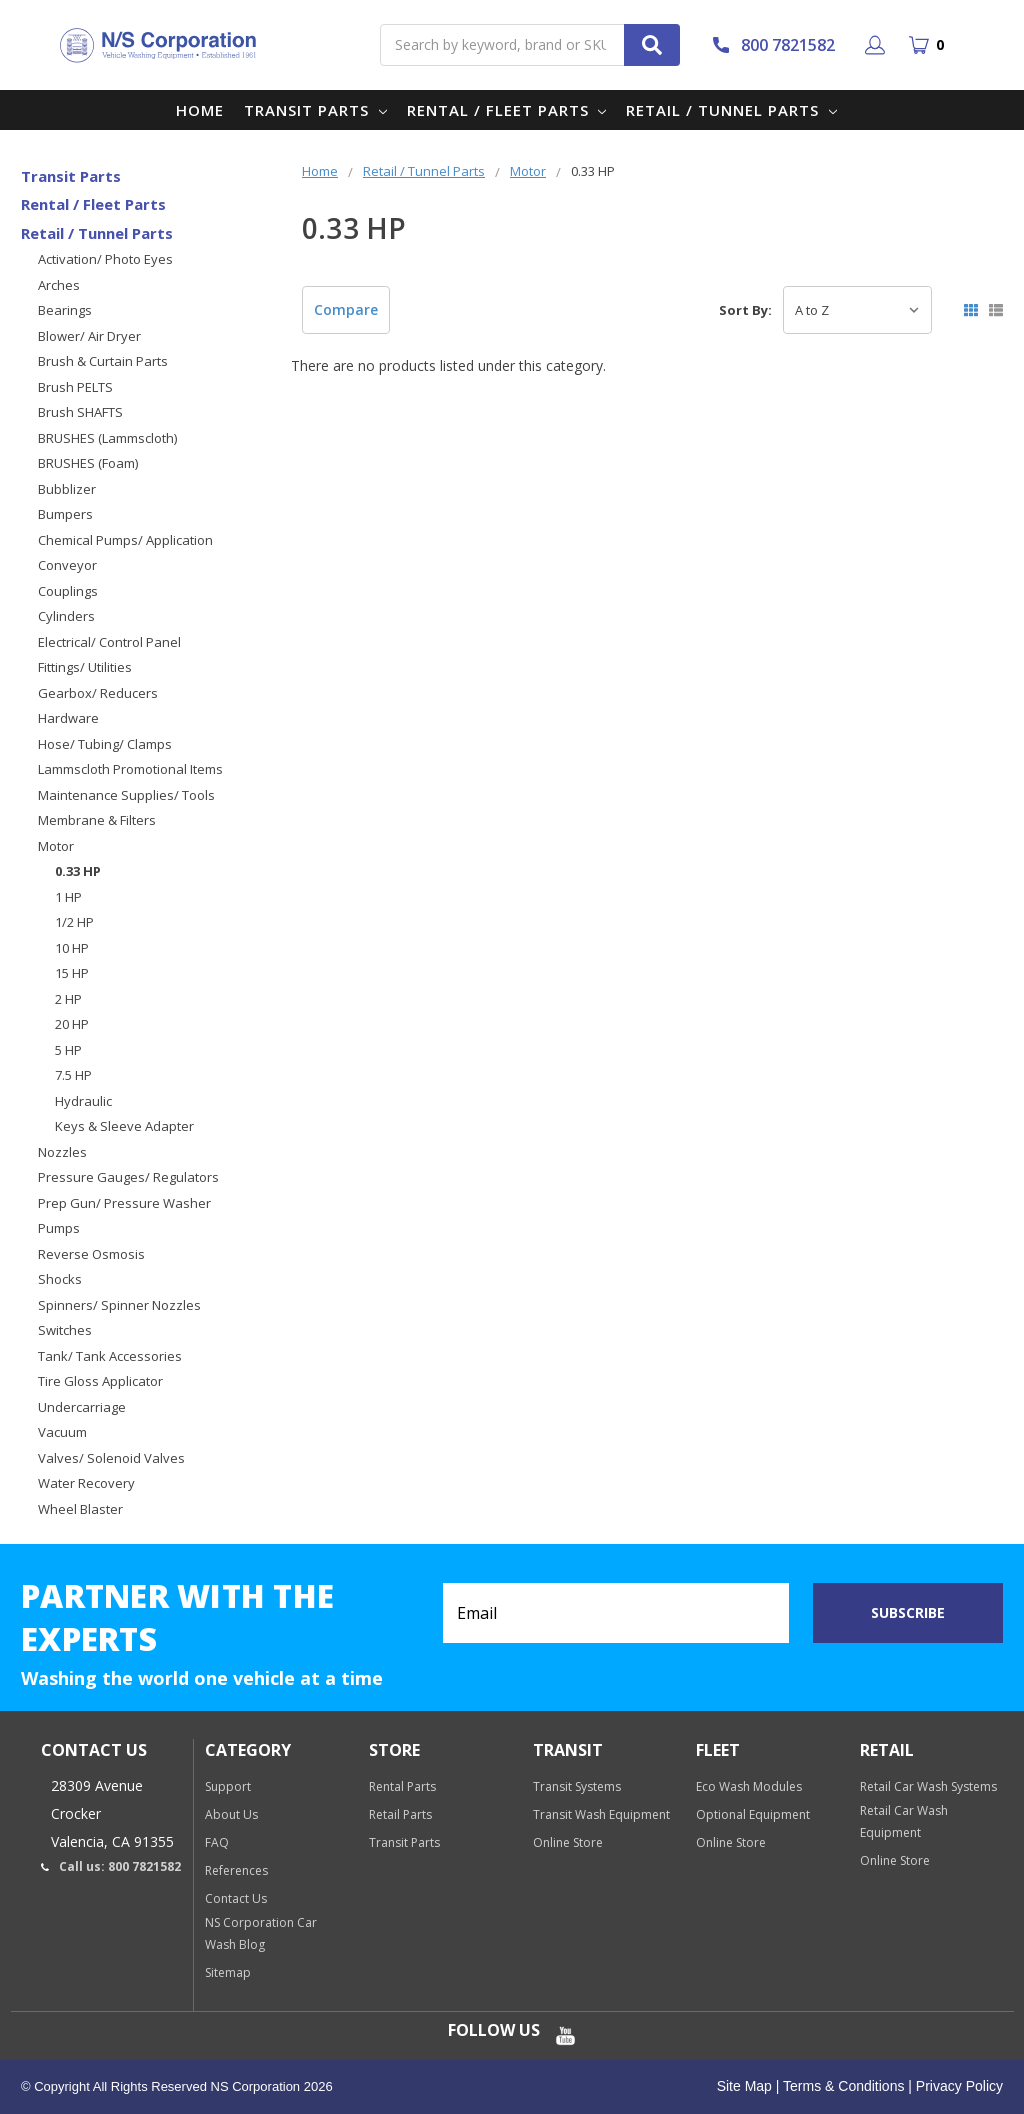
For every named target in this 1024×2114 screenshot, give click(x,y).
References (236, 1870)
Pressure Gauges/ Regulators (128, 1177)
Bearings (65, 310)
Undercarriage (82, 1407)
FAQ (217, 1842)
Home (200, 110)
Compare (346, 309)
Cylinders (66, 616)
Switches (65, 1330)
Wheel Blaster (80, 1509)
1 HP (68, 897)
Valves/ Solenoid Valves (111, 1458)
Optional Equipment (753, 1814)
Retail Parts (400, 1814)
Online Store (568, 1842)
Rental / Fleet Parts (507, 110)
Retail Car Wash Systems (928, 1786)
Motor (56, 846)
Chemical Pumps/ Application (125, 540)
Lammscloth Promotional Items (130, 769)
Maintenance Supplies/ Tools (126, 795)
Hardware (68, 718)
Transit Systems (577, 1786)
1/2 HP (74, 922)
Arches (59, 285)
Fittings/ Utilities (85, 667)
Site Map (744, 2086)
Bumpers (65, 514)
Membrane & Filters (97, 820)
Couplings (68, 591)
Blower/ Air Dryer (89, 336)
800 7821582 (773, 45)
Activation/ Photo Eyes (105, 259)
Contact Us (236, 1898)
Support (228, 1786)
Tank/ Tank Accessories (110, 1356)
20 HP (72, 1024)
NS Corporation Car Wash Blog (261, 1933)
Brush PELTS (75, 387)
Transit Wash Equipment (601, 1814)
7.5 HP (73, 1075)
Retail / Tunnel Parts (731, 110)
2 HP (68, 999)
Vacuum (62, 1432)
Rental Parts (402, 1786)
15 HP (72, 973)
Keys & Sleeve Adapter (124, 1126)
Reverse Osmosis (91, 1254)
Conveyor (67, 565)
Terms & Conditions (841, 2086)
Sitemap (228, 1972)
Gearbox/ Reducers (98, 693)
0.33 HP (78, 871)
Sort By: (745, 310)
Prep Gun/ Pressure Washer (124, 1203)
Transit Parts (315, 110)
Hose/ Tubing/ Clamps (105, 744)
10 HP (72, 948)
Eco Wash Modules (749, 1786)
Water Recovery (86, 1483)
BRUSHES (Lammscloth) (107, 438)
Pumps (59, 1228)
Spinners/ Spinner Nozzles (119, 1305)
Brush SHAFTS (80, 412)
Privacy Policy (957, 2086)
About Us (231, 1814)
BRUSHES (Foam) (88, 463)
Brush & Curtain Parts (103, 361)
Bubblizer (67, 489)
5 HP (68, 1050)
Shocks (60, 1279)
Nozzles (62, 1152)
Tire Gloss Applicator (100, 1381)
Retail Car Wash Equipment (904, 1821)
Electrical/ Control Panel (109, 642)
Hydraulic (83, 1101)
